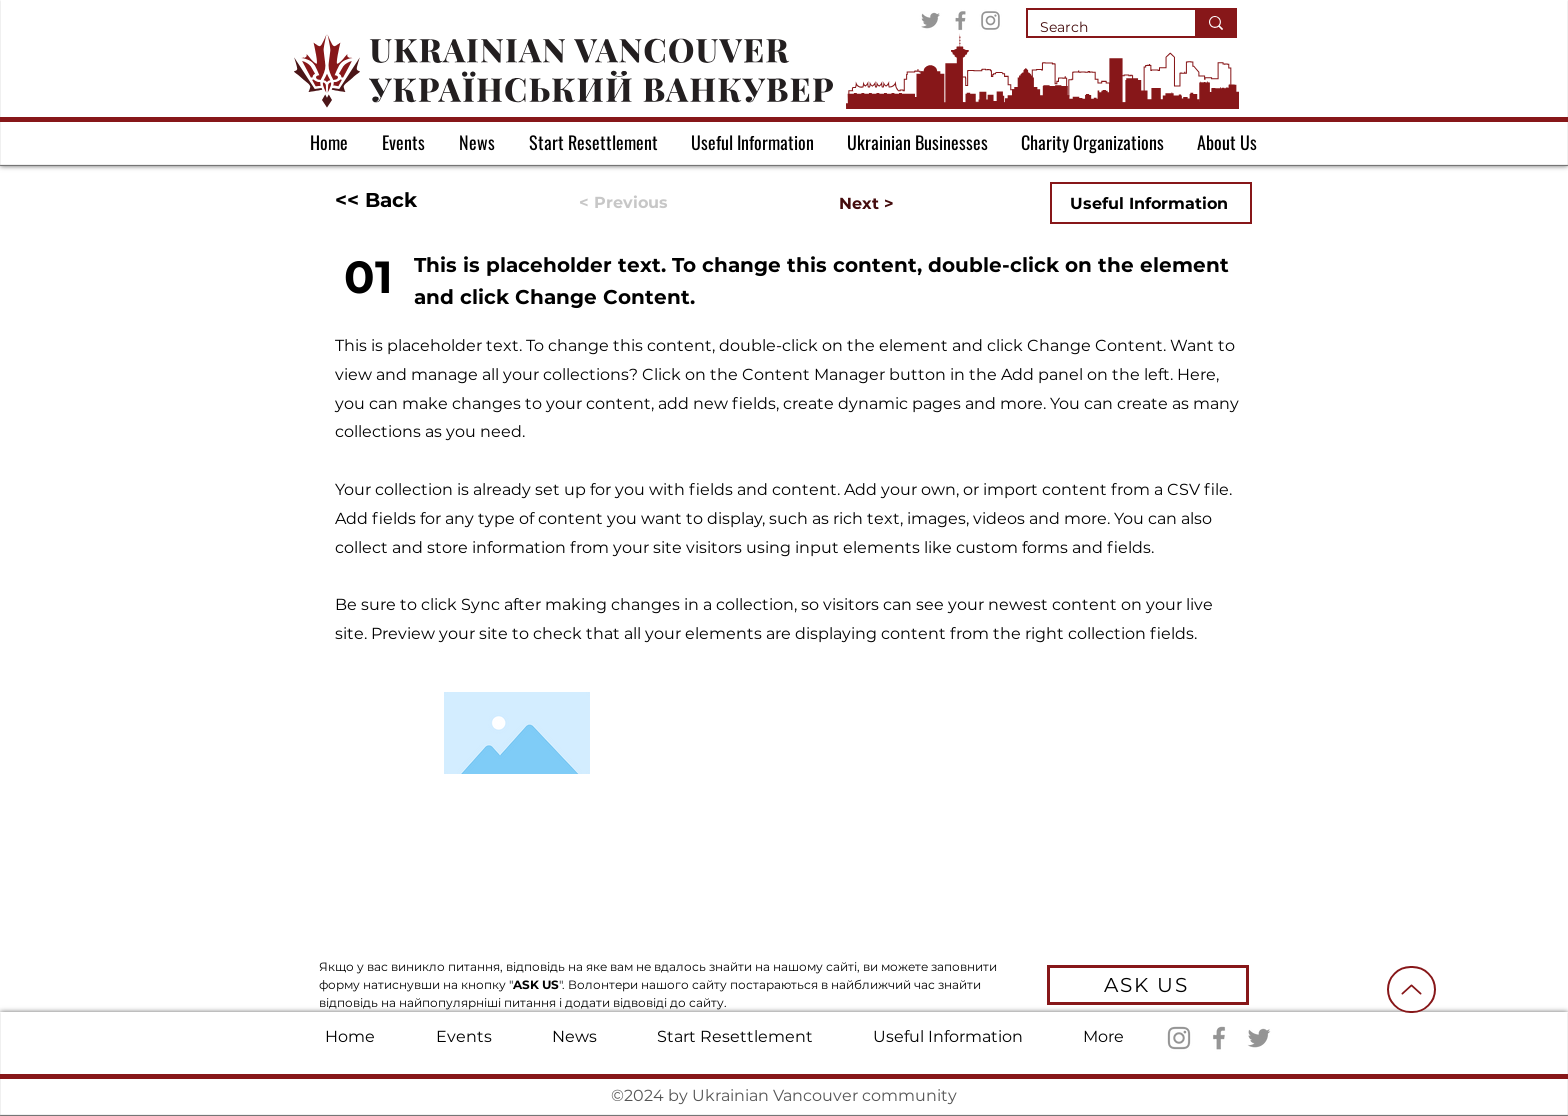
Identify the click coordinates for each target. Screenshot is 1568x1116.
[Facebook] (960, 20)
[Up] (1411, 989)
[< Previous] (645, 203)
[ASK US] (1148, 985)
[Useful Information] (1151, 203)
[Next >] (844, 204)
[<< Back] (401, 199)
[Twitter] (930, 20)
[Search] (1096, 28)
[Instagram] (990, 20)
